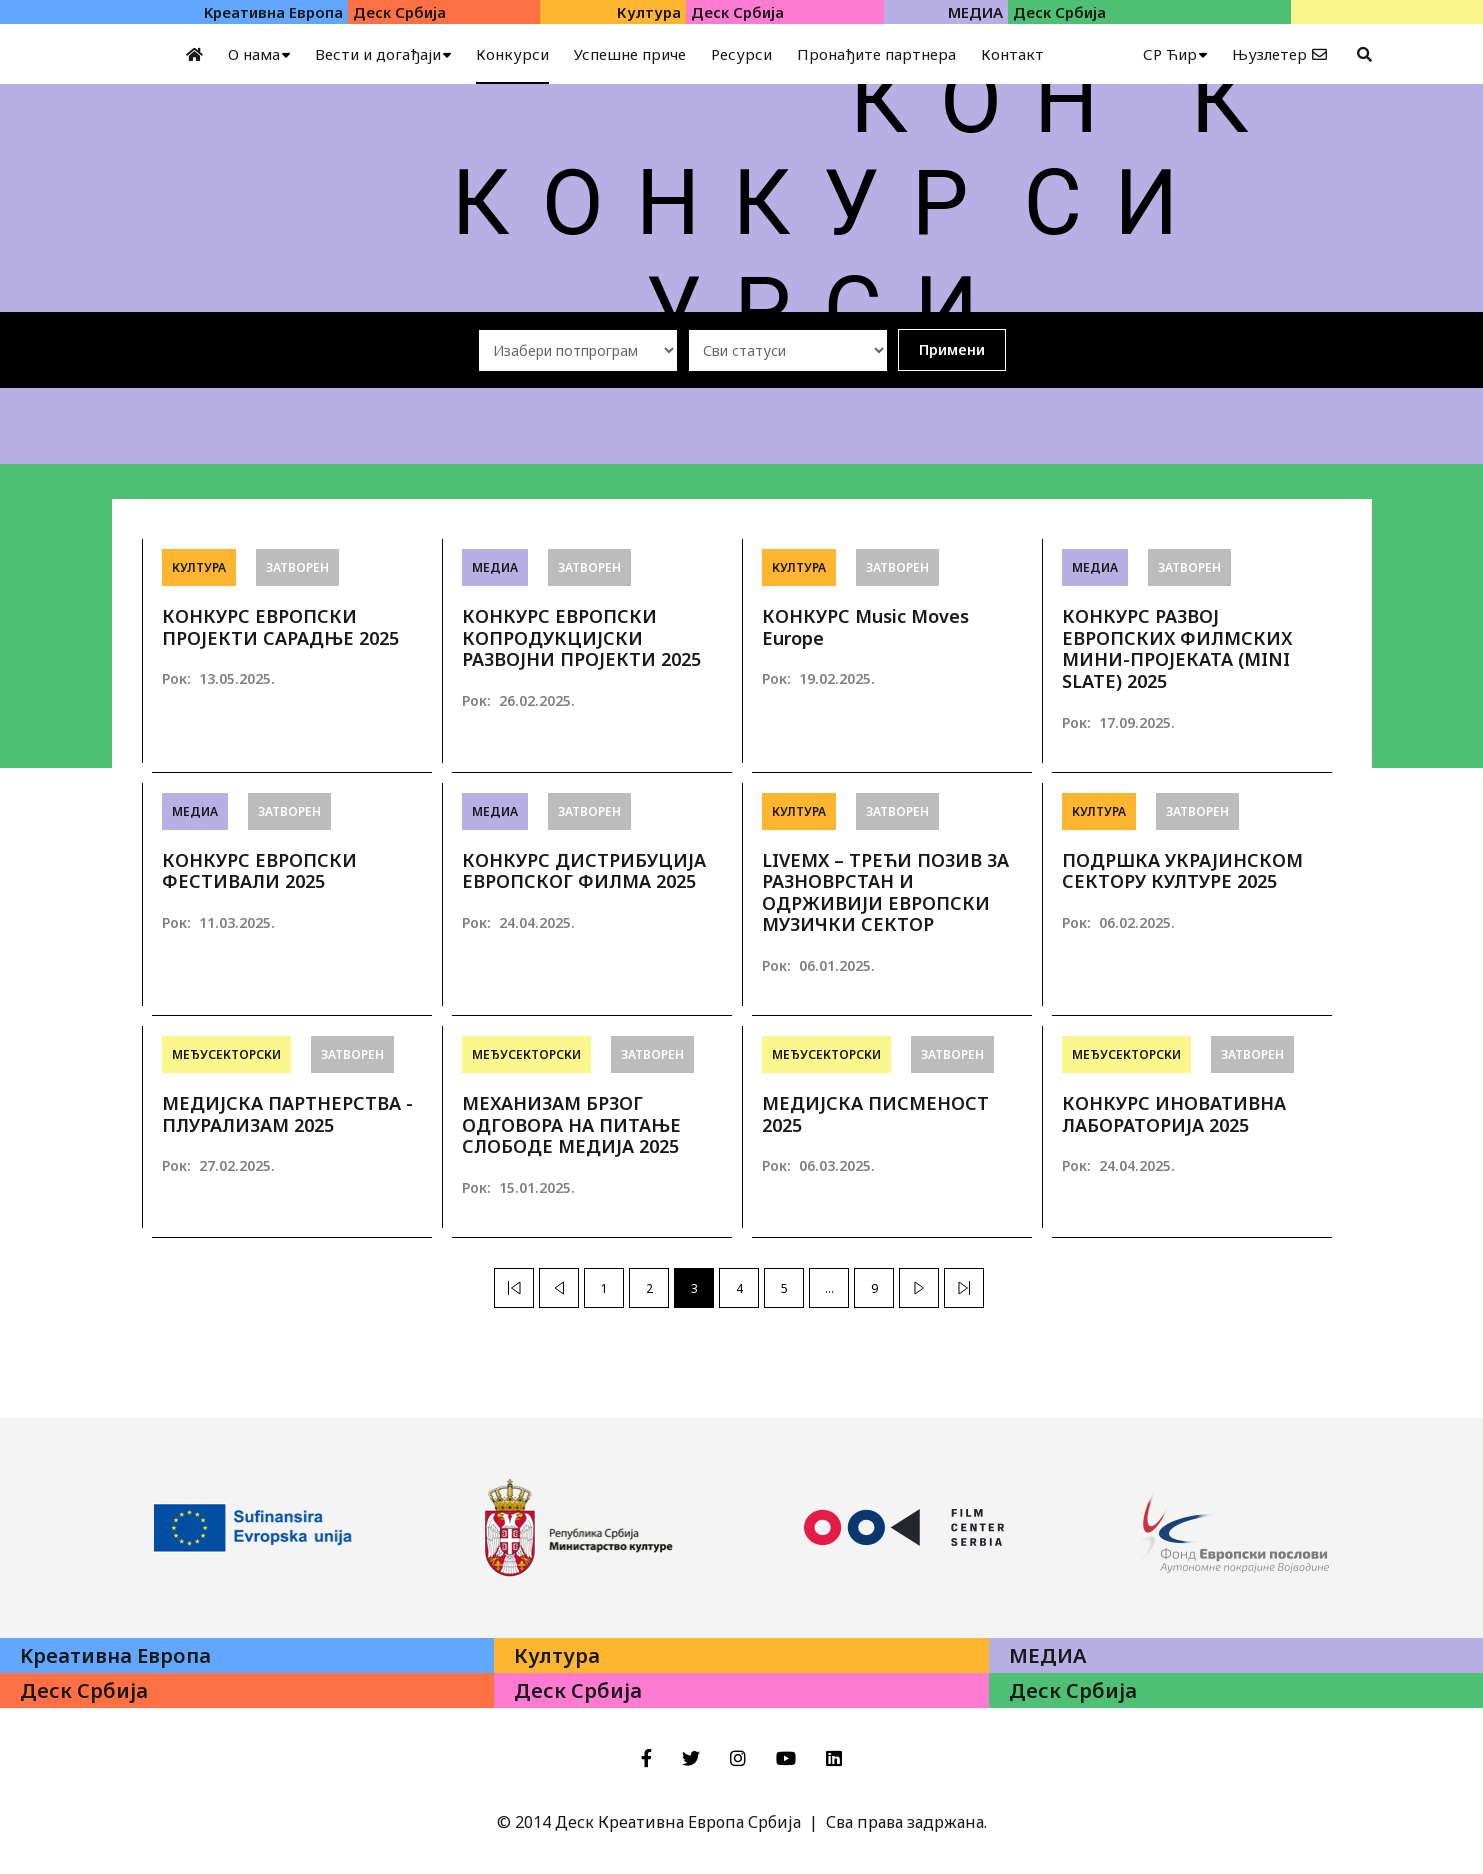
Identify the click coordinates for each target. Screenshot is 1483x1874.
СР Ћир (1170, 54)
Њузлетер (1269, 54)
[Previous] (514, 1288)
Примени (952, 349)
